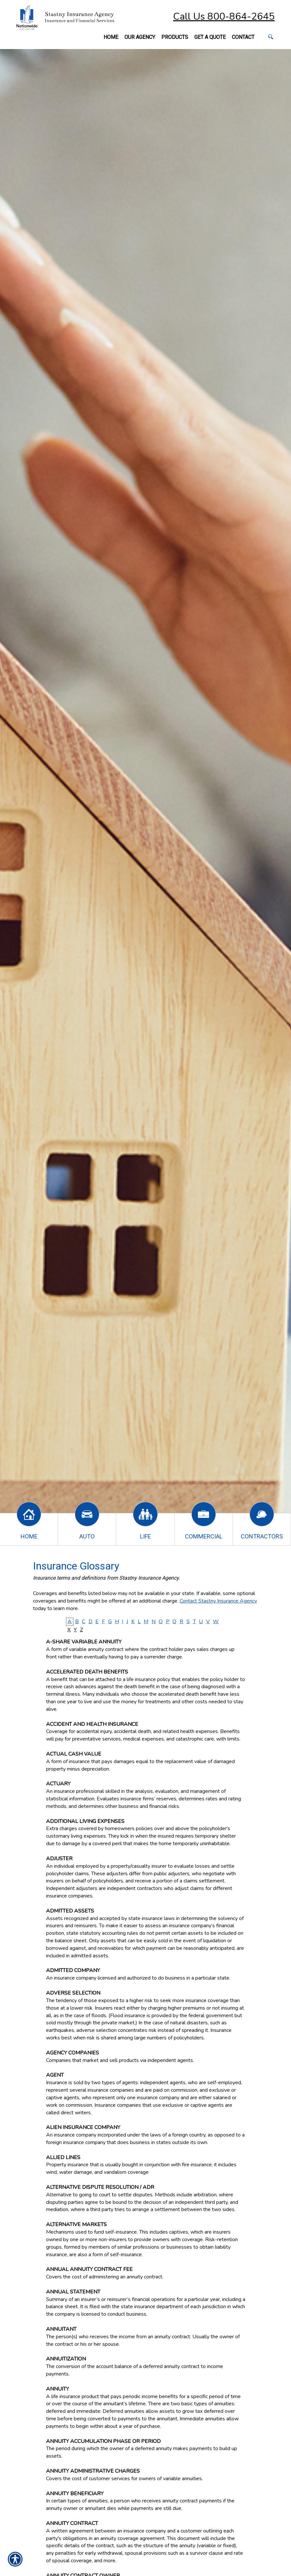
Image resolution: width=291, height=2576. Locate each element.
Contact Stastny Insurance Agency (218, 1601)
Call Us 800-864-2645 (224, 16)
